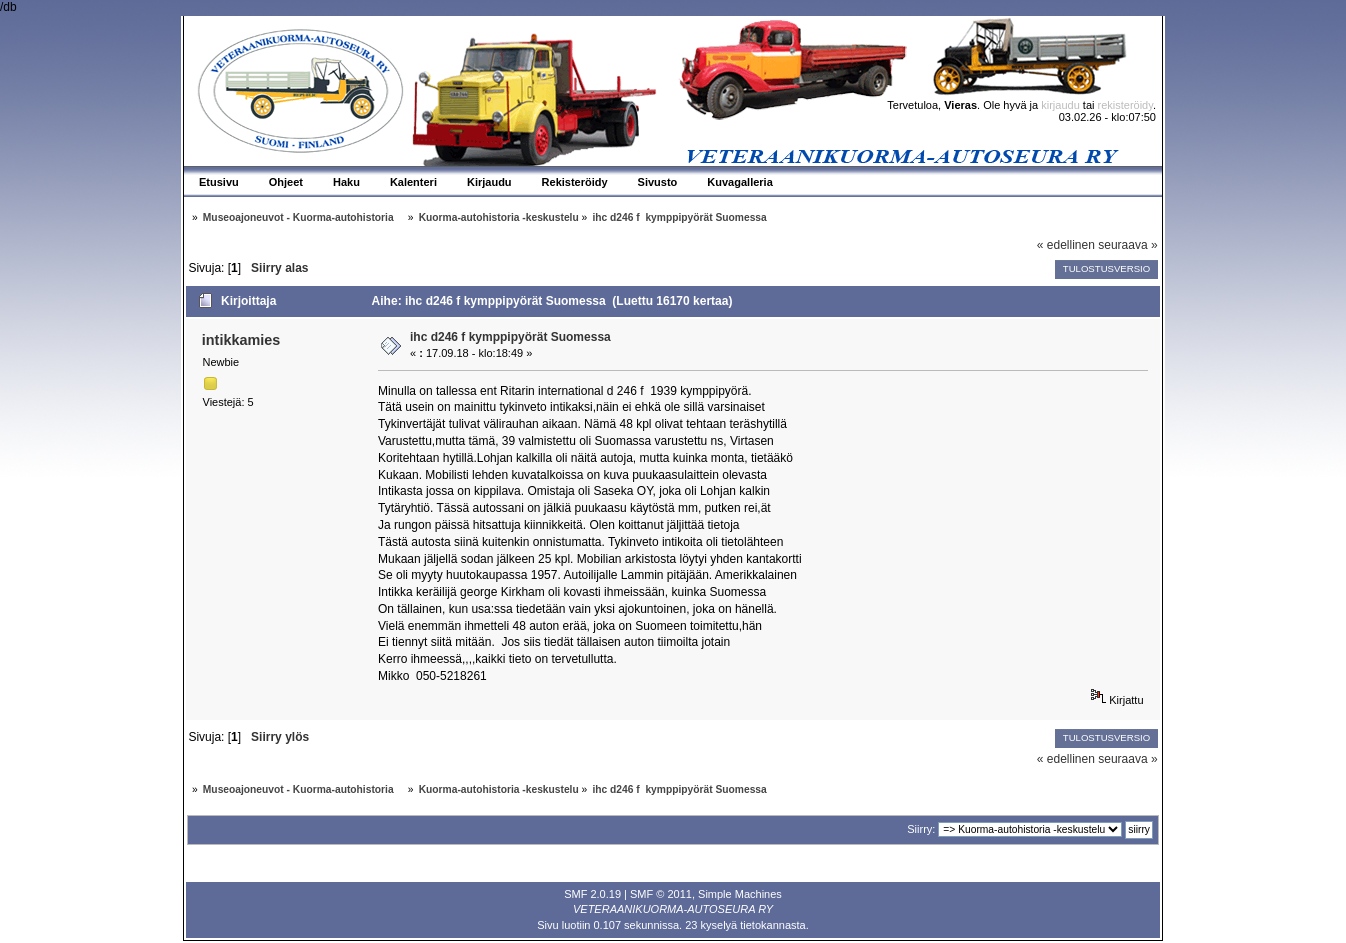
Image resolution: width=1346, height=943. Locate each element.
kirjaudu (1060, 105)
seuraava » (1127, 245)
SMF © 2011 (661, 894)
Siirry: (921, 829)
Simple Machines (740, 894)
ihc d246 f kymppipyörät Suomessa (510, 337)
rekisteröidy (1125, 105)
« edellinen (1066, 245)
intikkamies (241, 340)
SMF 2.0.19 (592, 894)
